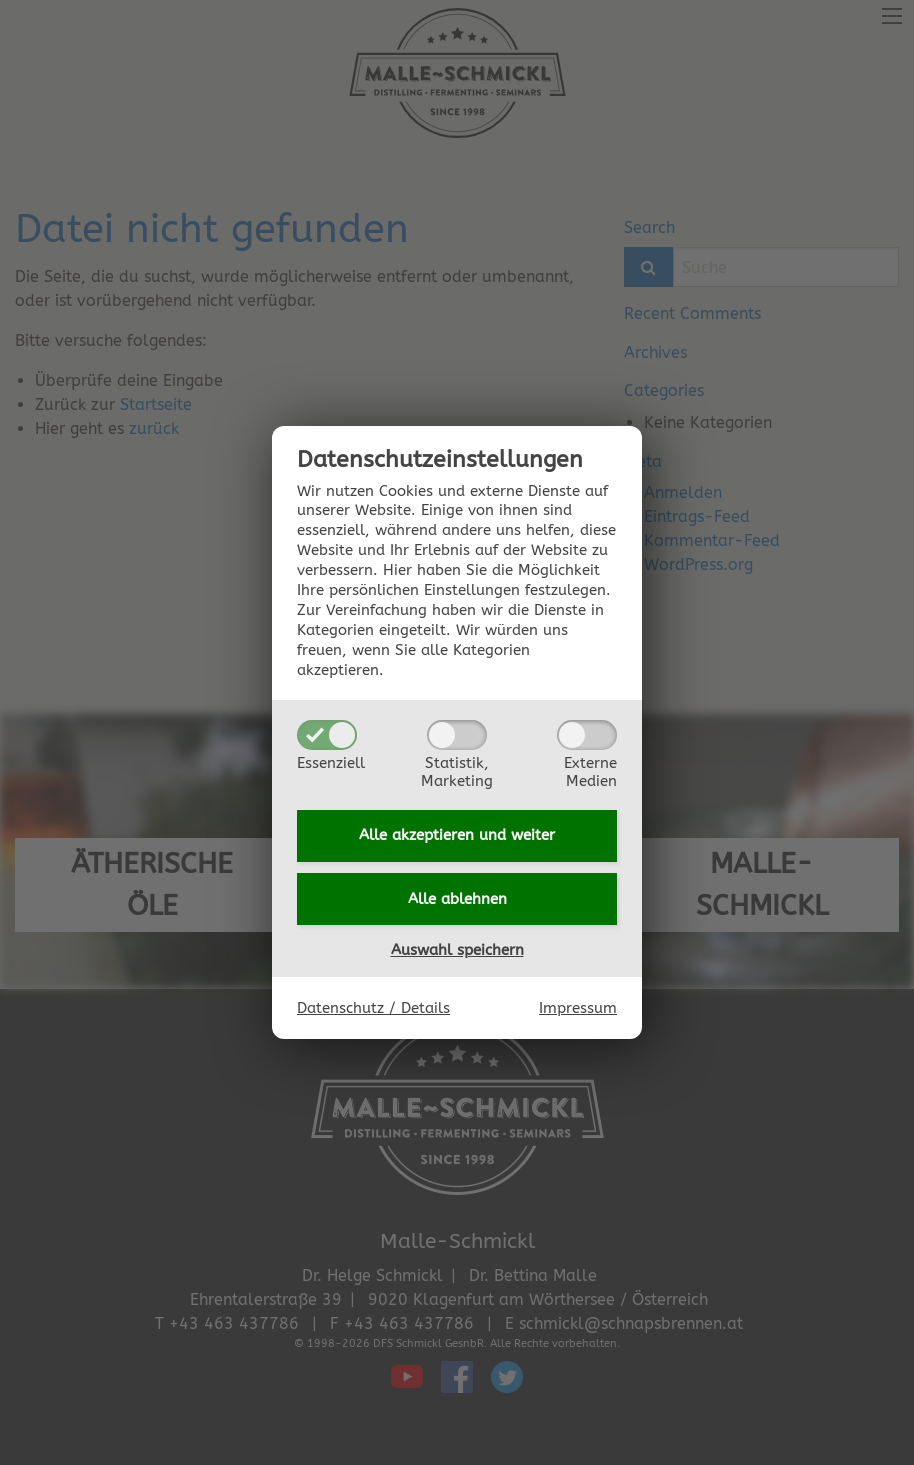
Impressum (578, 1008)
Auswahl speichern (457, 951)
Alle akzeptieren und (457, 835)
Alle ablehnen (457, 899)
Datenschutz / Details (373, 1008)
